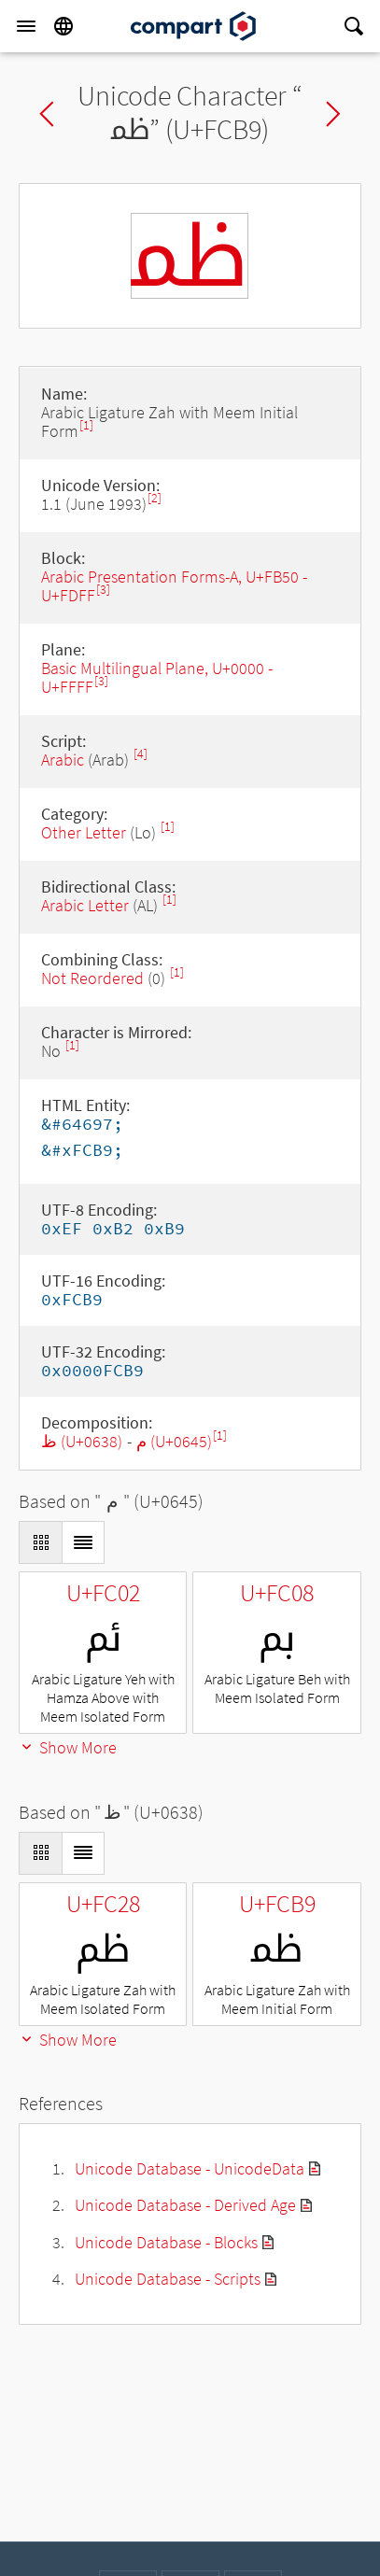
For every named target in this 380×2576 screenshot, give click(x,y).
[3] (103, 590)
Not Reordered (92, 978)
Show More (68, 1747)
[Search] (354, 26)
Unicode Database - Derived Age (185, 2205)
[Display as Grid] (40, 1542)
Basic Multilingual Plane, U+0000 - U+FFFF (157, 677)
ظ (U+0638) (81, 1441)
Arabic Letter (85, 905)
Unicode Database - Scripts (167, 2278)
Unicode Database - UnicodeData (189, 2168)
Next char (333, 114)
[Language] (63, 26)
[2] (155, 498)
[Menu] (26, 26)
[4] (141, 754)
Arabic (62, 759)
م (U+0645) (174, 1441)
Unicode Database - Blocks (166, 2242)
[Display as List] (83, 1542)
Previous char (47, 114)
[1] (86, 425)
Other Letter (83, 832)
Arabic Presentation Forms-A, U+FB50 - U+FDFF (174, 586)
